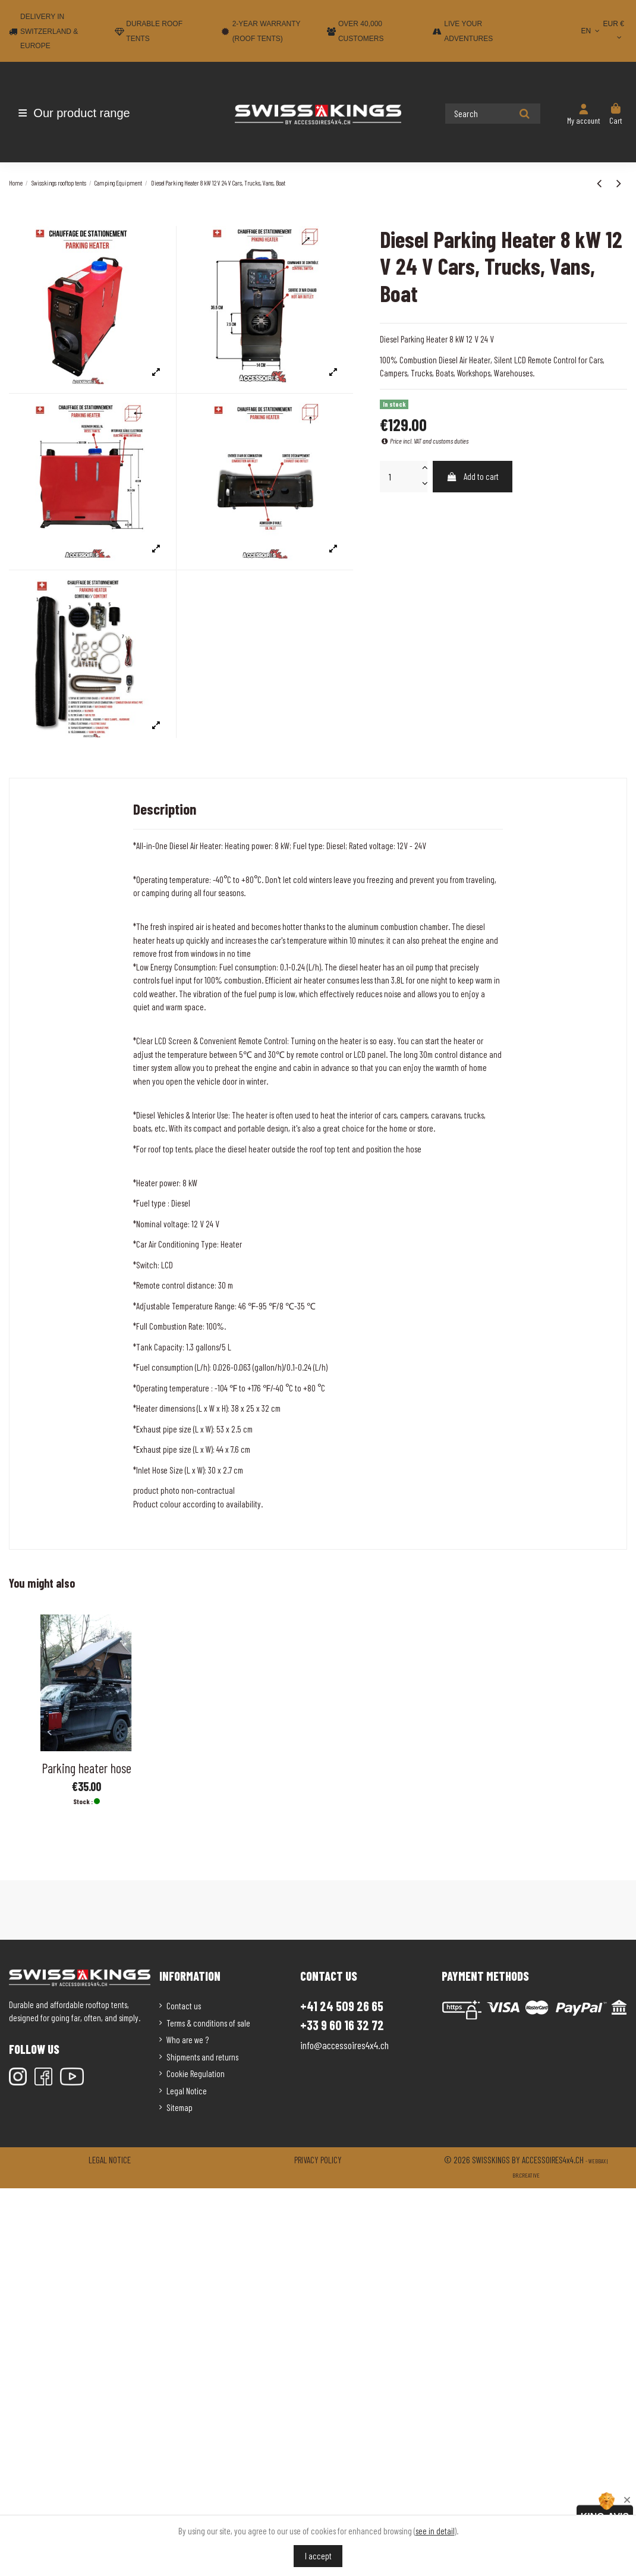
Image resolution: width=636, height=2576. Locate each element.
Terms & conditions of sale (208, 2023)
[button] (79, 113)
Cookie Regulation (195, 2073)
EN (591, 31)
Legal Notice (186, 2090)
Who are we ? (187, 2039)
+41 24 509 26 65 (341, 2005)
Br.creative (526, 2175)
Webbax (597, 2161)
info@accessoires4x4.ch (344, 2045)
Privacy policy (318, 2159)
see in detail (435, 2530)
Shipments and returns (202, 2057)
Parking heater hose (86, 1768)
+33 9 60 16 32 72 (342, 2025)
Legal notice (110, 2159)
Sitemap (179, 2107)
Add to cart (472, 476)
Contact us (183, 2005)
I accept (318, 2555)
